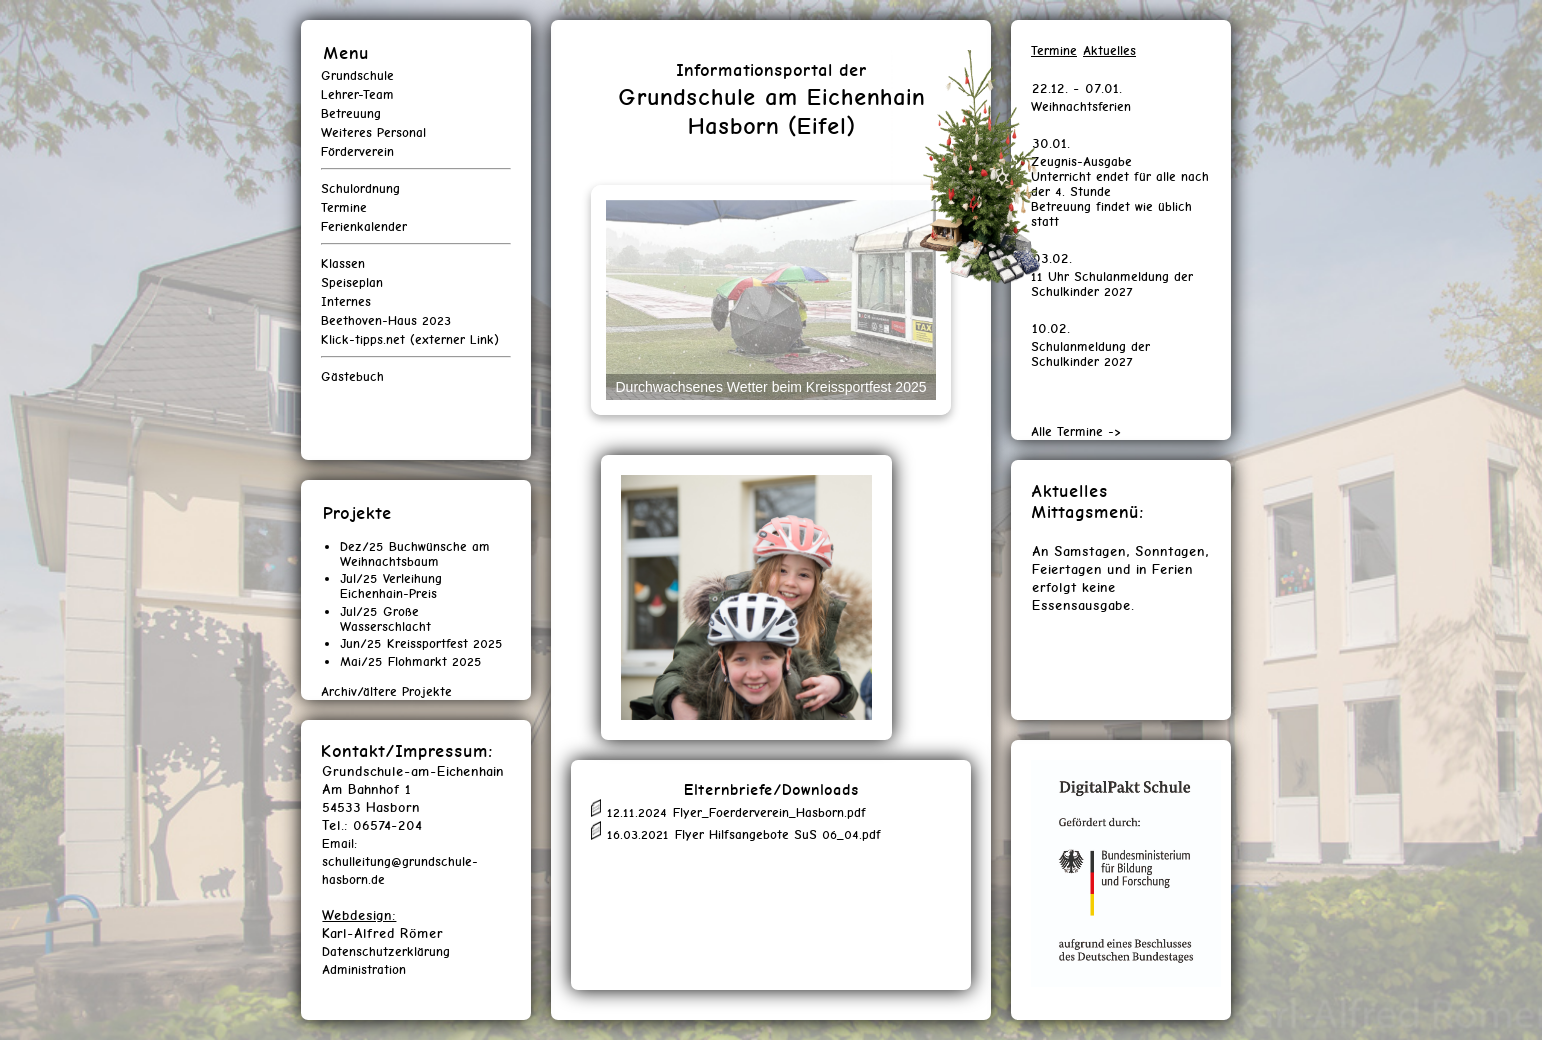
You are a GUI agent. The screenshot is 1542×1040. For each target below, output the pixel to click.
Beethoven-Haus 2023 (386, 320)
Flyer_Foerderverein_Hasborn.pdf (769, 812)
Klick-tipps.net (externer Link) (410, 339)
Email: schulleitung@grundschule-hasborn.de (400, 861)
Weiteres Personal (373, 132)
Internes (346, 301)
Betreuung (351, 113)
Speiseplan (352, 282)
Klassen (343, 263)
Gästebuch (352, 376)
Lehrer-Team (357, 94)
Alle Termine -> (1076, 431)
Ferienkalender (364, 226)
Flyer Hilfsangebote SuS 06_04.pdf (778, 835)
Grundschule (357, 75)
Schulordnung (360, 188)
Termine (344, 207)
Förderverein (357, 151)
